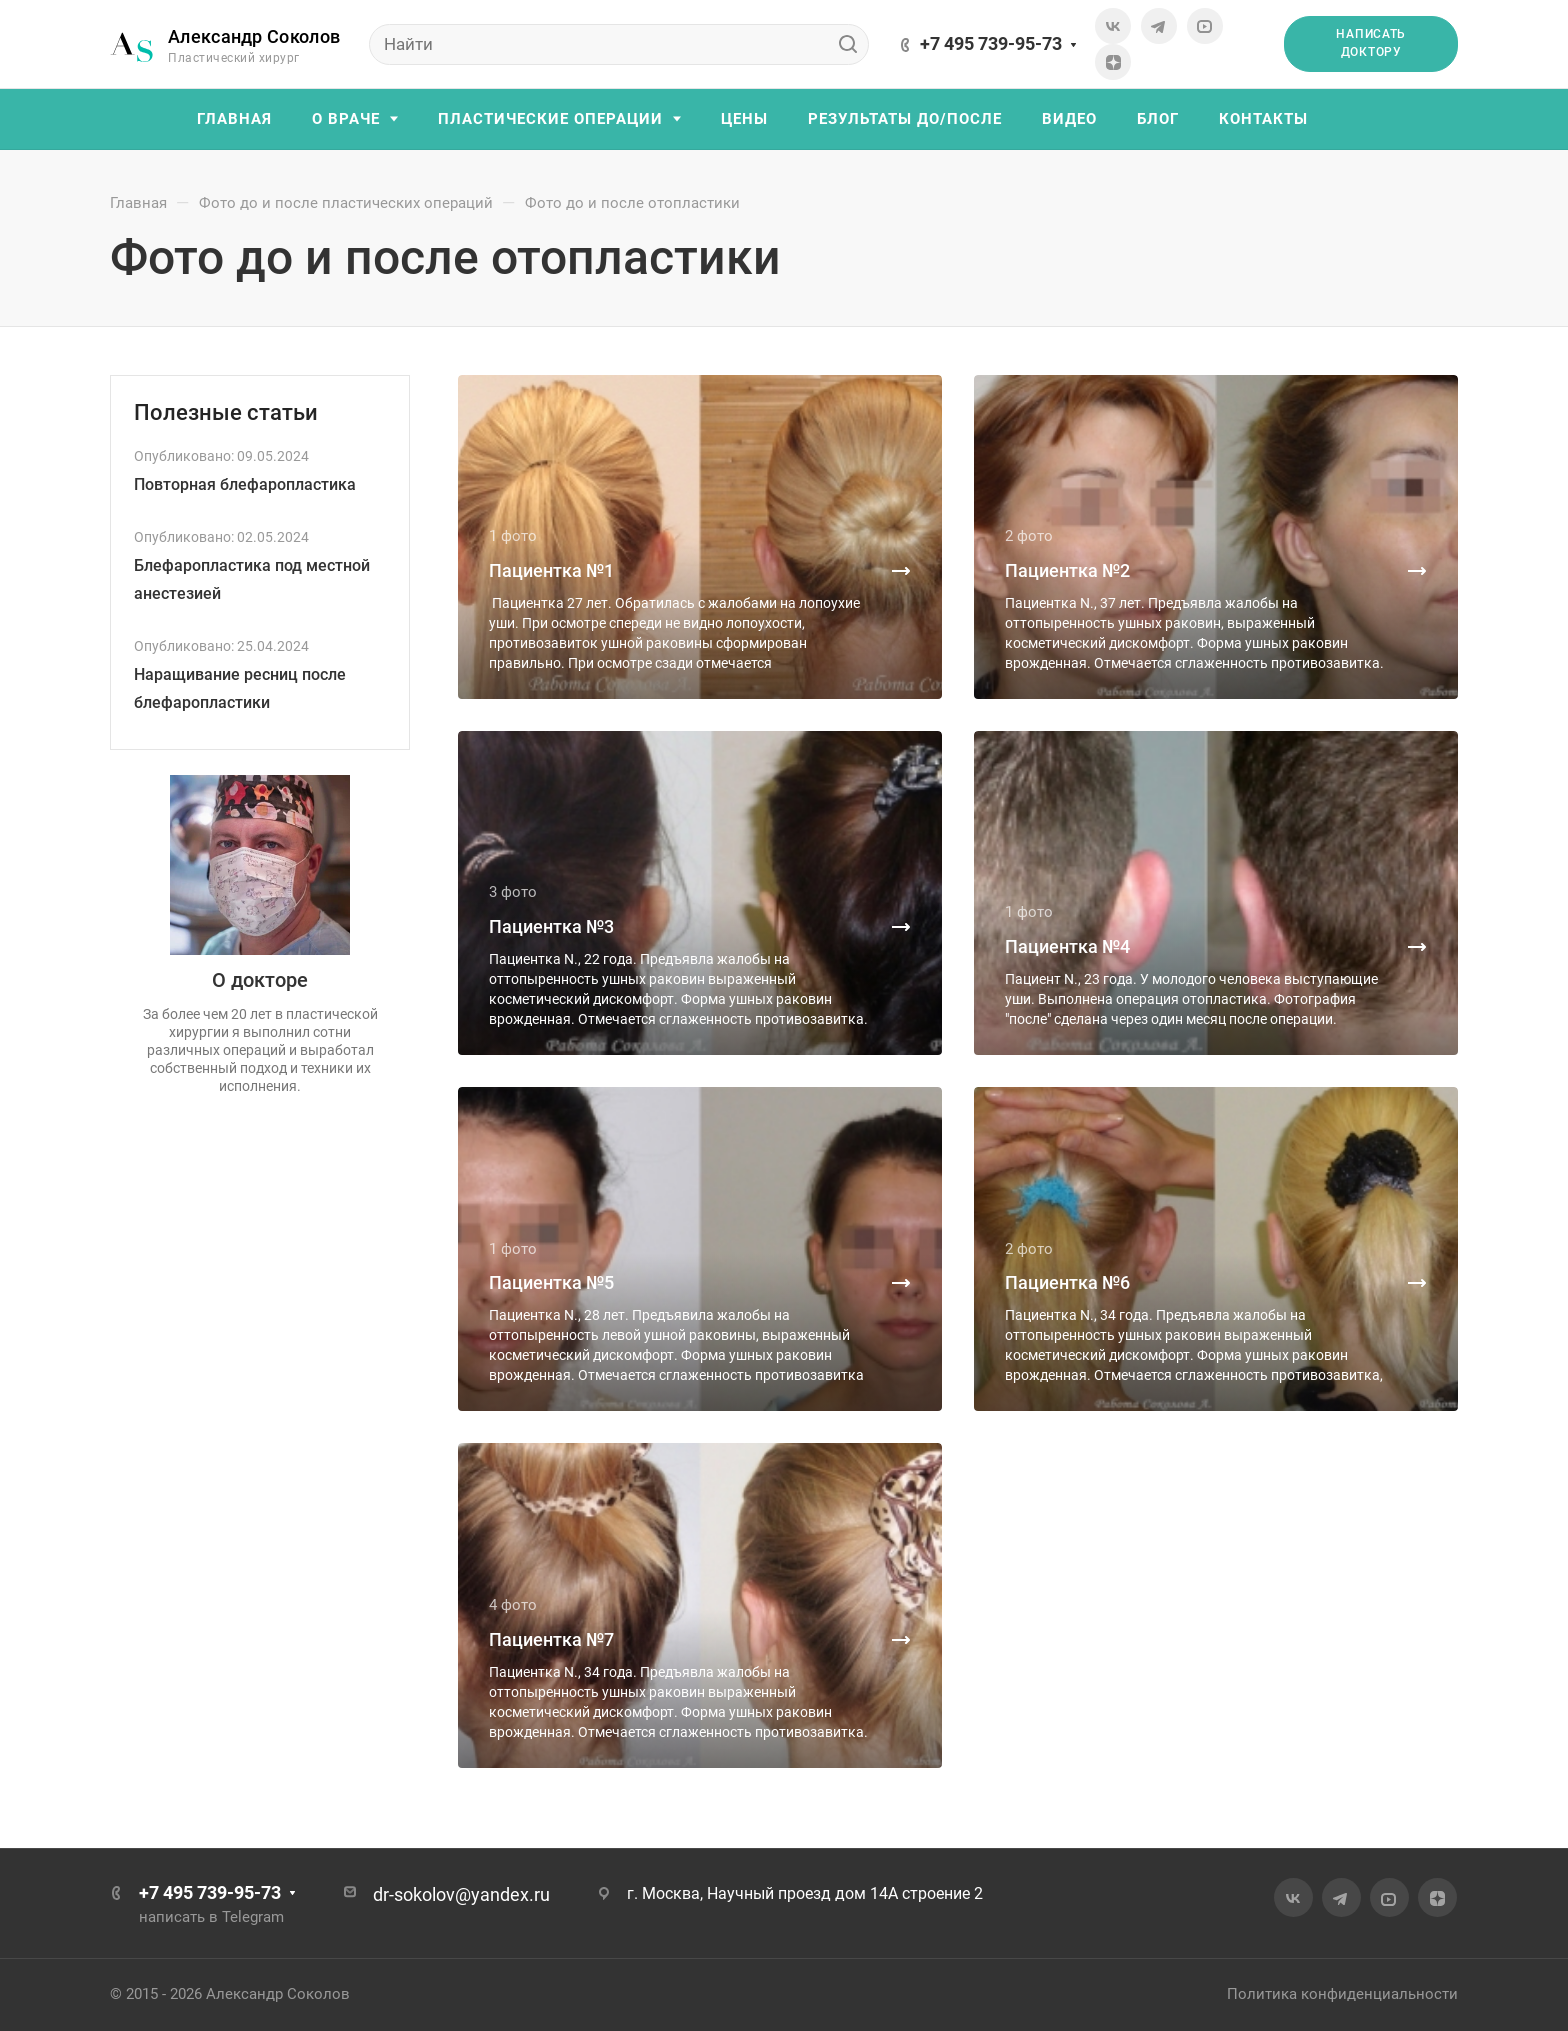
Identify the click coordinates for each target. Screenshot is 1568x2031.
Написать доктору (1371, 42)
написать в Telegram (211, 1917)
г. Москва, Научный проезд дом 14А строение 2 (805, 1893)
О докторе (260, 980)
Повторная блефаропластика (245, 484)
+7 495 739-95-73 (991, 43)
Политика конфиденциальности (1342, 1994)
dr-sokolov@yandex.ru (461, 1894)
